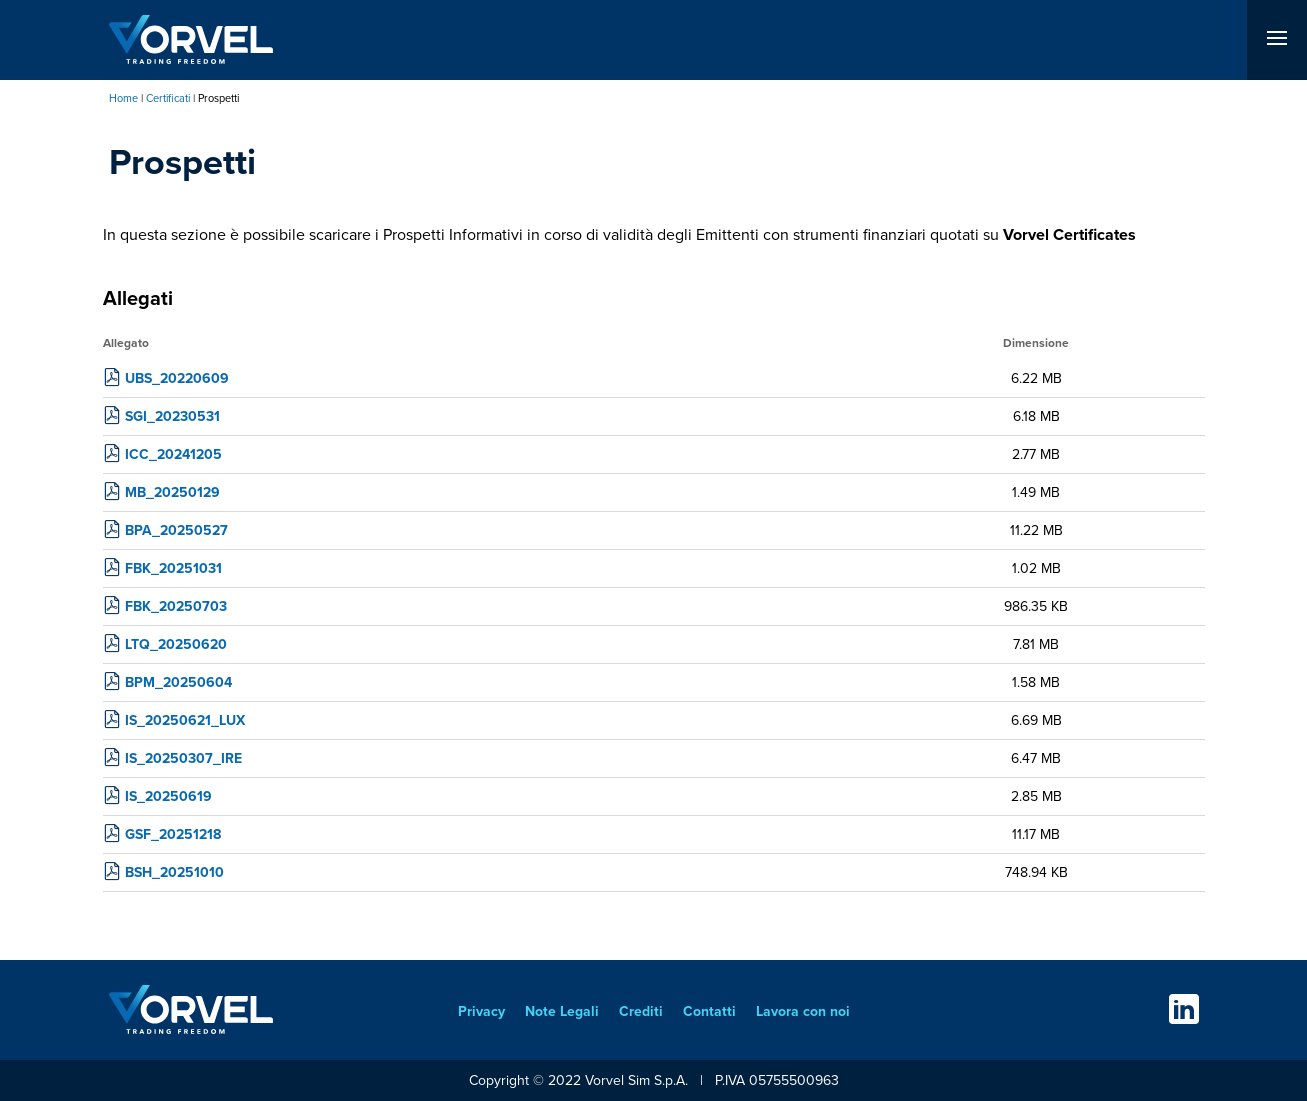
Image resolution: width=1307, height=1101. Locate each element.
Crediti (641, 1011)
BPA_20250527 (176, 530)
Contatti (709, 1011)
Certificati (168, 98)
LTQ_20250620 (176, 644)
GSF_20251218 (173, 834)
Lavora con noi (803, 1011)
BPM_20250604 (178, 682)
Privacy (481, 1011)
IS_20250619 (168, 796)
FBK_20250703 (176, 606)
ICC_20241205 (173, 454)
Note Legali (562, 1011)
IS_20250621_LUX (185, 720)
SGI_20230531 (172, 416)
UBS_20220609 (177, 378)
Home (123, 98)
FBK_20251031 (173, 568)
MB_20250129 (172, 492)
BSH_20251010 (174, 872)
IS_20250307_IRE (183, 758)
